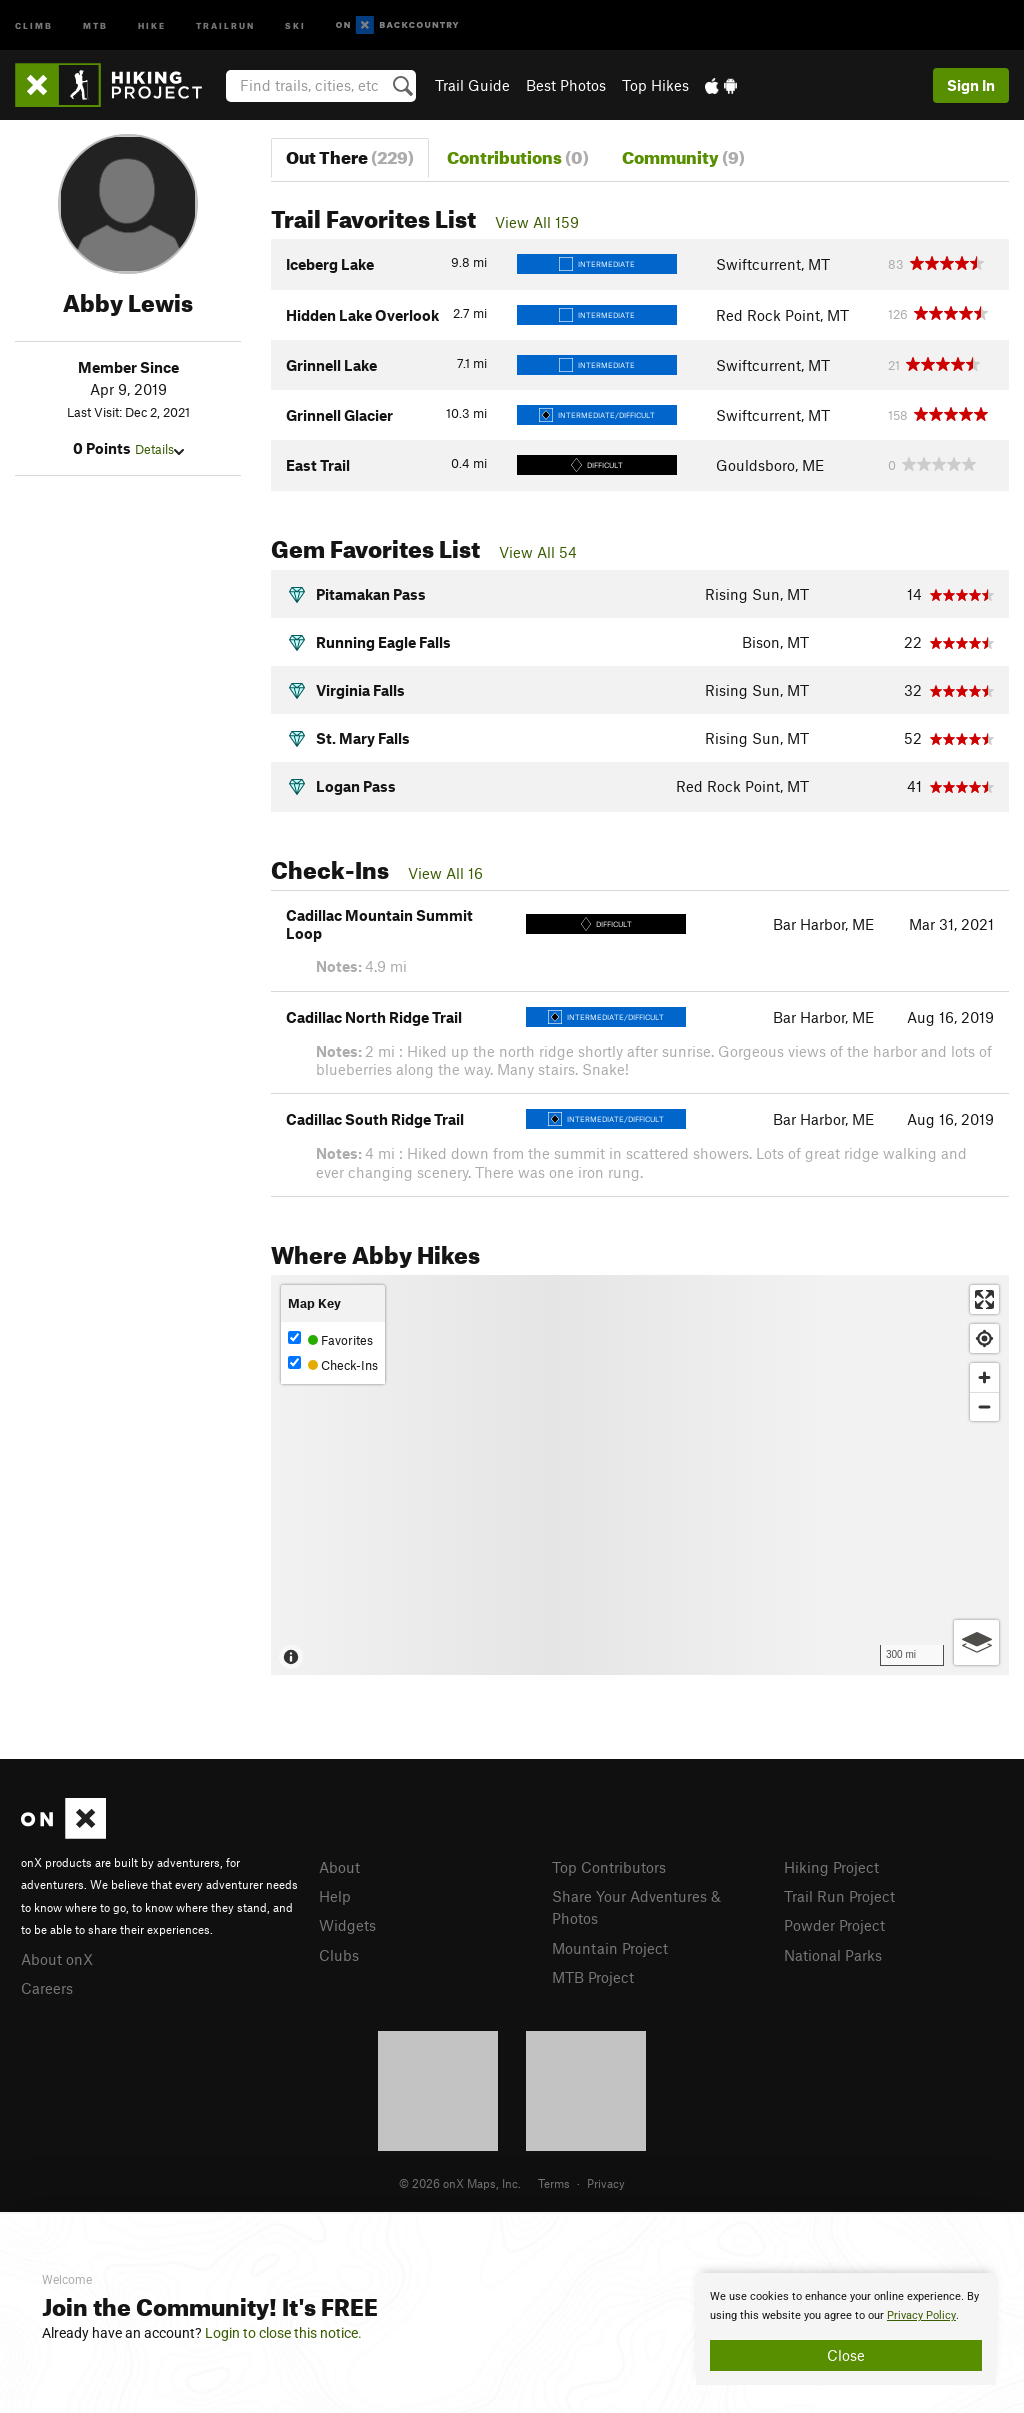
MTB (95, 24)
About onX (57, 1959)
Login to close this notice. (283, 2333)
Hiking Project (831, 1867)
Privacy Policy (921, 2315)
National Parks (833, 1955)
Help (335, 1896)
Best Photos (566, 85)
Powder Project (834, 1925)
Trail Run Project (839, 1896)
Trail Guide (472, 85)
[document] (846, 2329)
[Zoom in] (984, 1377)
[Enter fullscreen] (984, 1299)
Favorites (330, 1339)
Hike (152, 24)
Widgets (347, 1925)
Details (159, 449)
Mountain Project (610, 1948)
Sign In (971, 85)
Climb (34, 24)
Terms (554, 2183)
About (339, 1867)
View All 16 (445, 873)
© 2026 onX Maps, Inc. (460, 2183)
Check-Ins (333, 1364)
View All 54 (538, 552)
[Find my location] (984, 1338)
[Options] (976, 1642)
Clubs (339, 1955)
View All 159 (537, 222)
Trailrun (225, 24)
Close (846, 2355)
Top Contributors (609, 1867)
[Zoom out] (984, 1406)
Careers (47, 1988)
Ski (295, 24)
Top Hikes (655, 85)
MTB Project (593, 1977)
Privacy (606, 2183)
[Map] (640, 1475)
